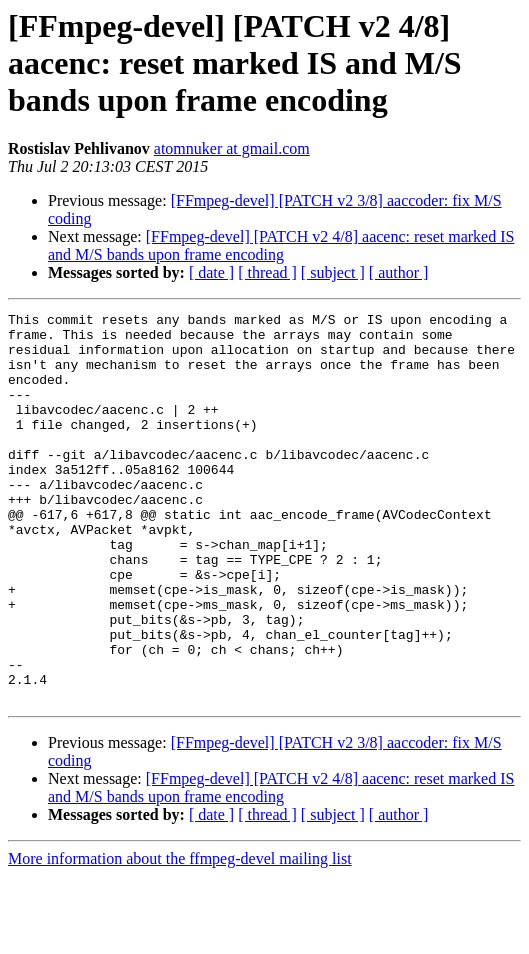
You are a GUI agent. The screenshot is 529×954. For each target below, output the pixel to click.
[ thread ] (267, 272)
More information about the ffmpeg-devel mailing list (180, 936)
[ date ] (211, 272)
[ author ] (399, 272)
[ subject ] (333, 272)
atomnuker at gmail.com (232, 148)
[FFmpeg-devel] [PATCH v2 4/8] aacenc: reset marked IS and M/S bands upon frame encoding (281, 245)
